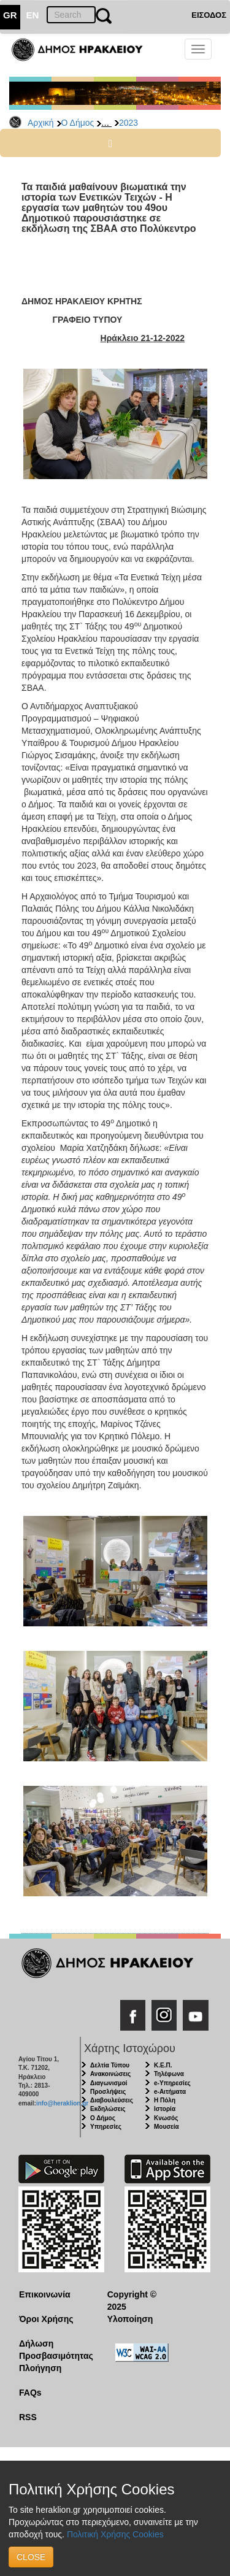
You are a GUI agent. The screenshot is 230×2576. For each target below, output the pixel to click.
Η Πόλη (164, 2100)
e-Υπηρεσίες (172, 2083)
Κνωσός (166, 2118)
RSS (28, 2417)
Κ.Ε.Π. (163, 2065)
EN (32, 15)
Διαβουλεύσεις (111, 2100)
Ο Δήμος (77, 123)
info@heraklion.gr (62, 2103)
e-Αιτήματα (170, 2091)
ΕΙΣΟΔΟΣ (208, 15)
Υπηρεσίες (105, 2126)
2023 (128, 123)
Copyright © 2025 (131, 2301)
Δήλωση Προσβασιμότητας (53, 2350)
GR (10, 15)
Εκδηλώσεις (108, 2108)
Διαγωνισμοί (108, 2083)
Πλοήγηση (40, 2368)
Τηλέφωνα (169, 2073)
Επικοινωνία (45, 2294)
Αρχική (41, 123)
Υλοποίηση (130, 2319)
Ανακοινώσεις (110, 2073)
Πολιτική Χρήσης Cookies (115, 2534)
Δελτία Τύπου (109, 2065)
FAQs (30, 2392)
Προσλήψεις (108, 2091)
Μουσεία (166, 2126)
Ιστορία (164, 2108)
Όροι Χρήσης (46, 2319)
